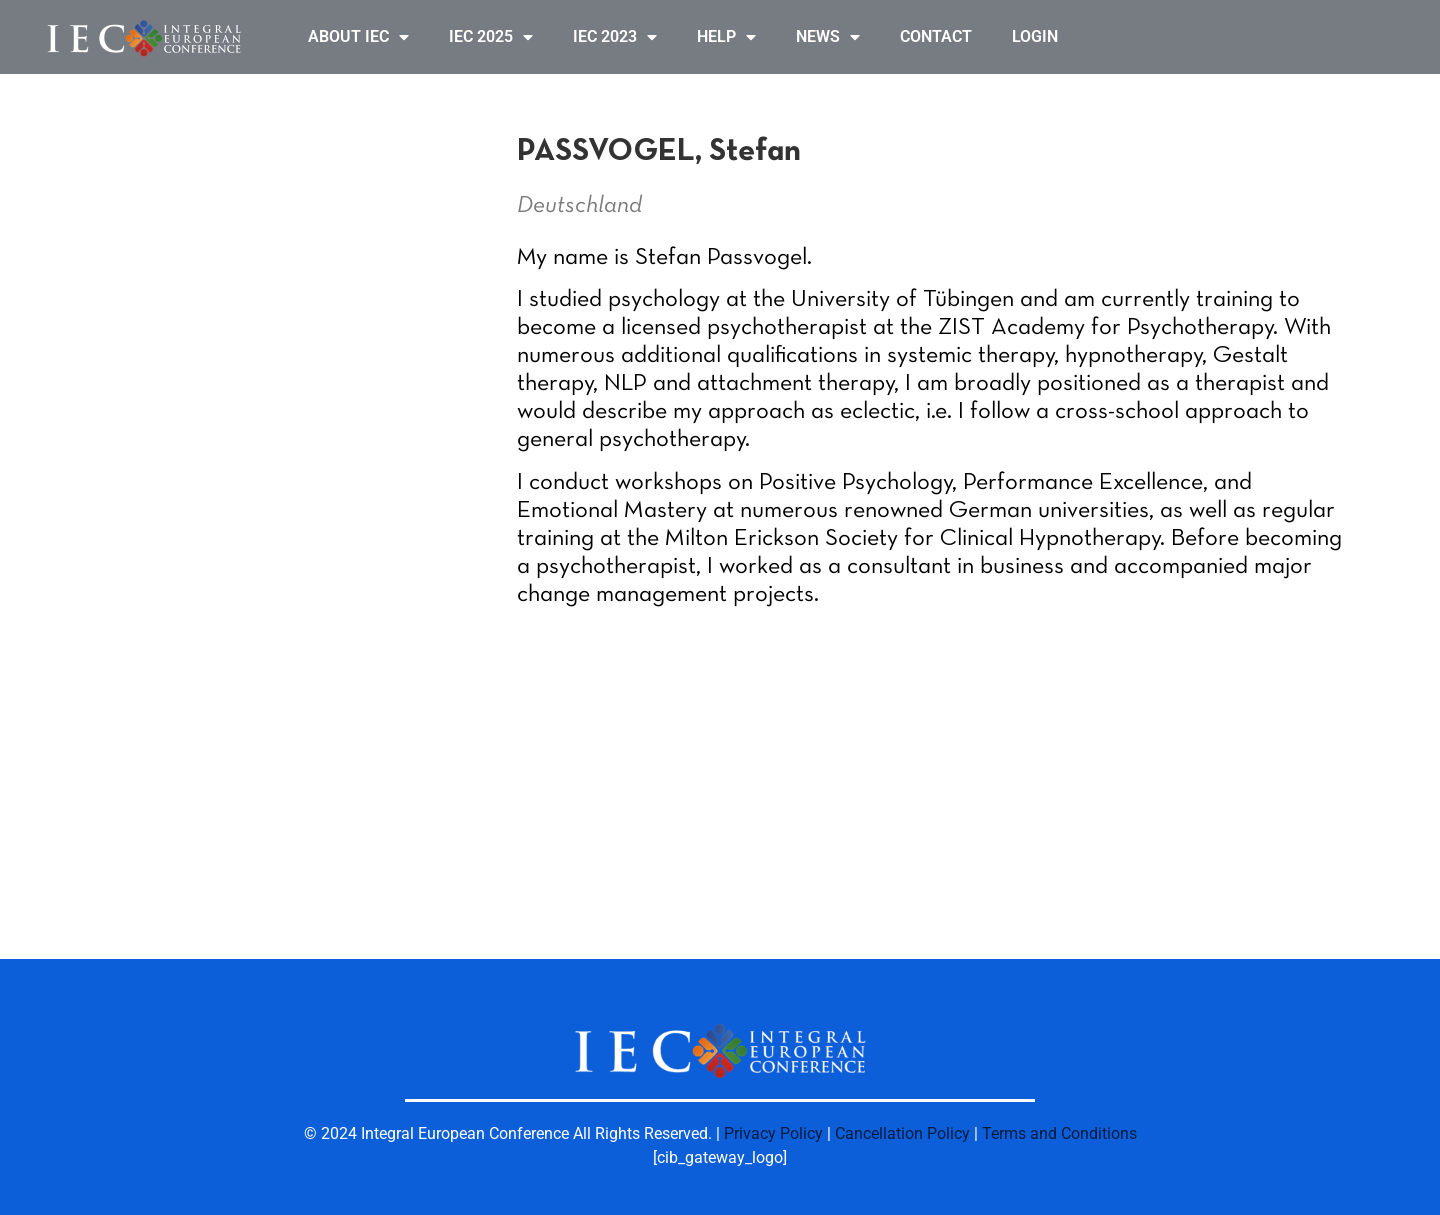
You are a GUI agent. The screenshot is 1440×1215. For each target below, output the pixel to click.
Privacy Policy (773, 1133)
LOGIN (1035, 36)
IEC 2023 (615, 37)
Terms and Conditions (1059, 1133)
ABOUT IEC (358, 37)
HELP (726, 37)
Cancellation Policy (902, 1133)
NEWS (828, 37)
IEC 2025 (491, 37)
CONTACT (936, 36)
